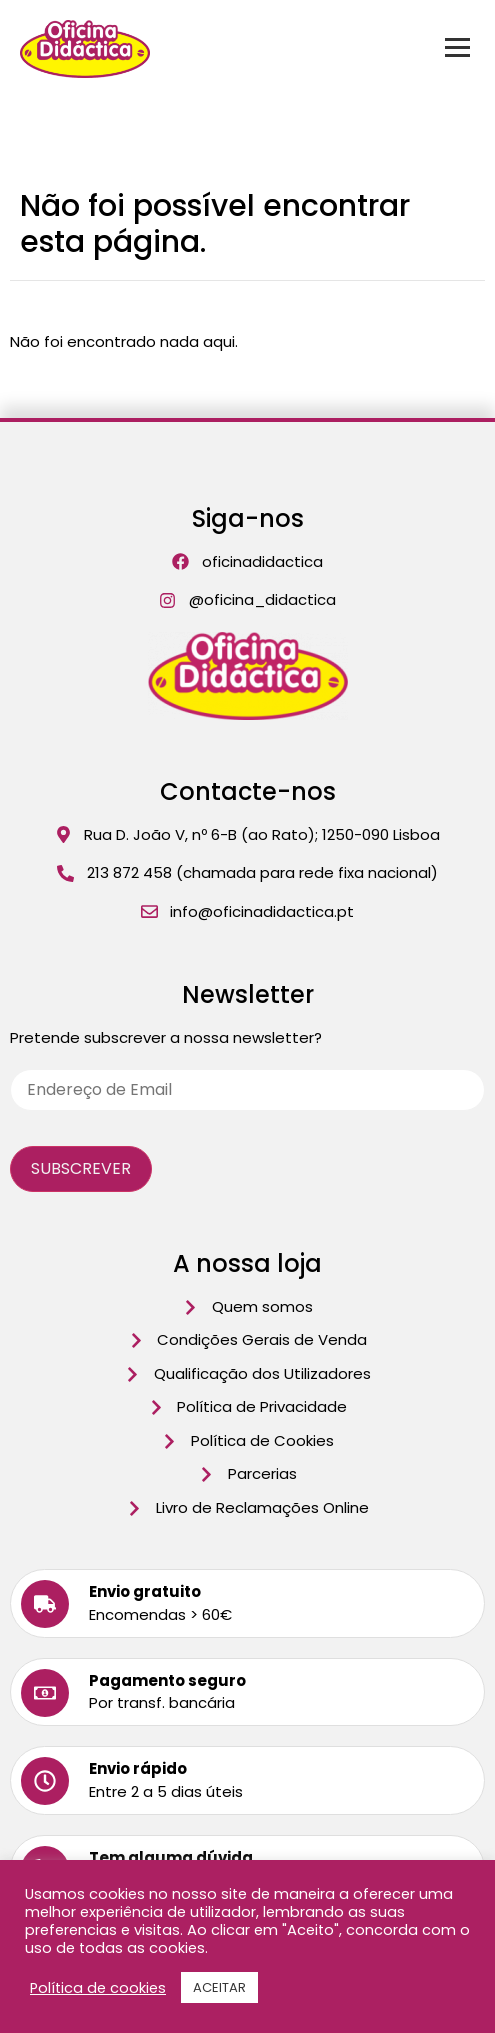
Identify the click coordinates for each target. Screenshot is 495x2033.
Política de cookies (98, 1988)
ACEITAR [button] (219, 1987)
